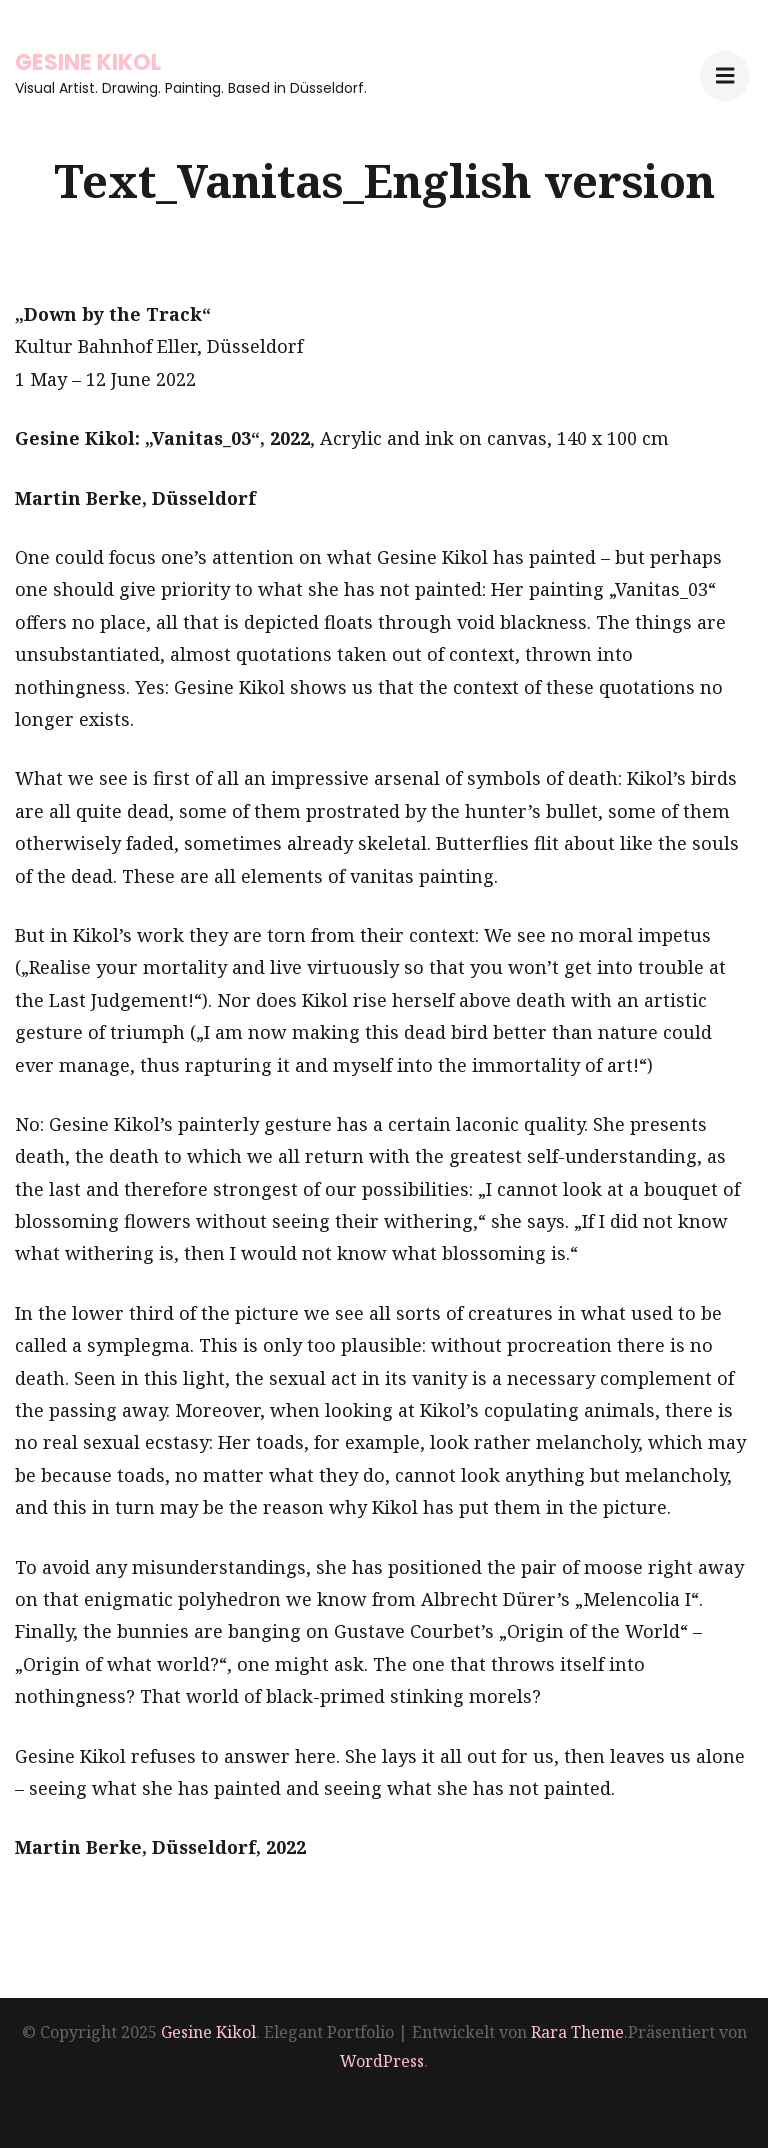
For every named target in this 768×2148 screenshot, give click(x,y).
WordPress (382, 2061)
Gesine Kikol (88, 62)
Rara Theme (577, 2032)
